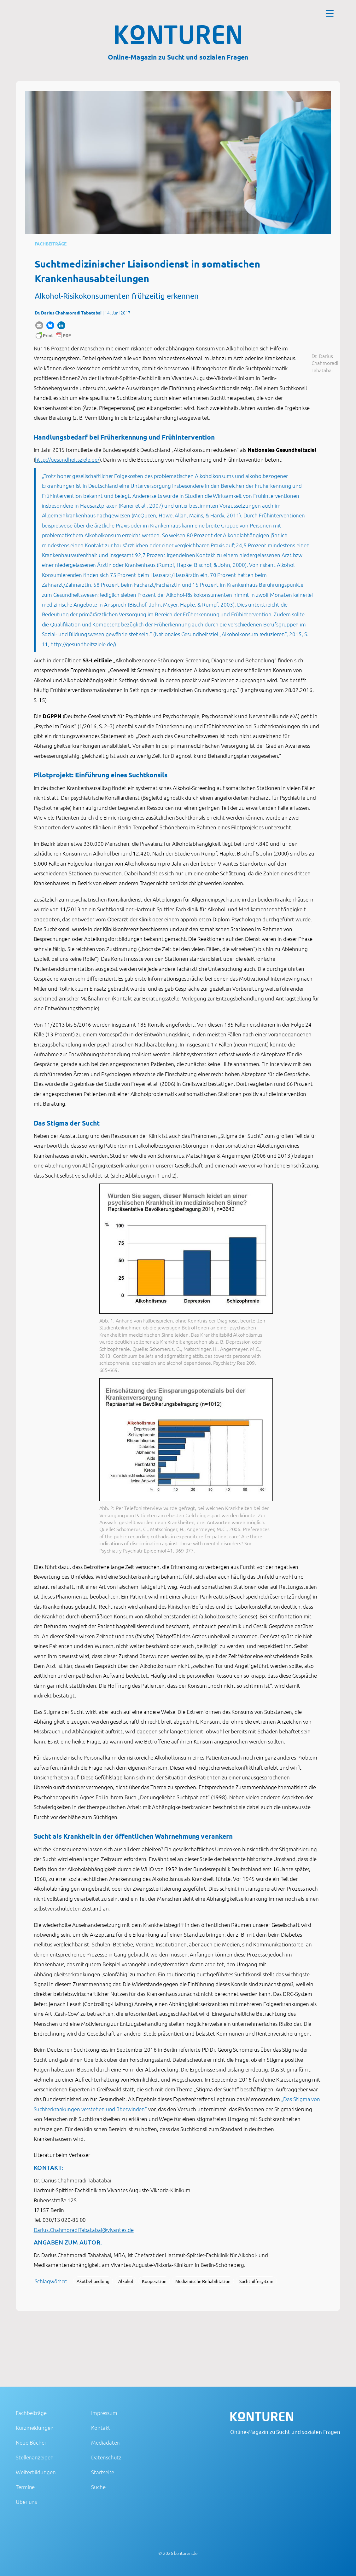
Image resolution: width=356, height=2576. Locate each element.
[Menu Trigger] (329, 13)
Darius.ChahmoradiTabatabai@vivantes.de (84, 2229)
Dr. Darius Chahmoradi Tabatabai (68, 312)
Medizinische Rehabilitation (203, 2281)
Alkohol (125, 2281)
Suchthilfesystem (256, 2281)
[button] (39, 325)
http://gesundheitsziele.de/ (67, 459)
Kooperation (154, 2281)
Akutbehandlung (93, 2281)
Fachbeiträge (51, 243)
